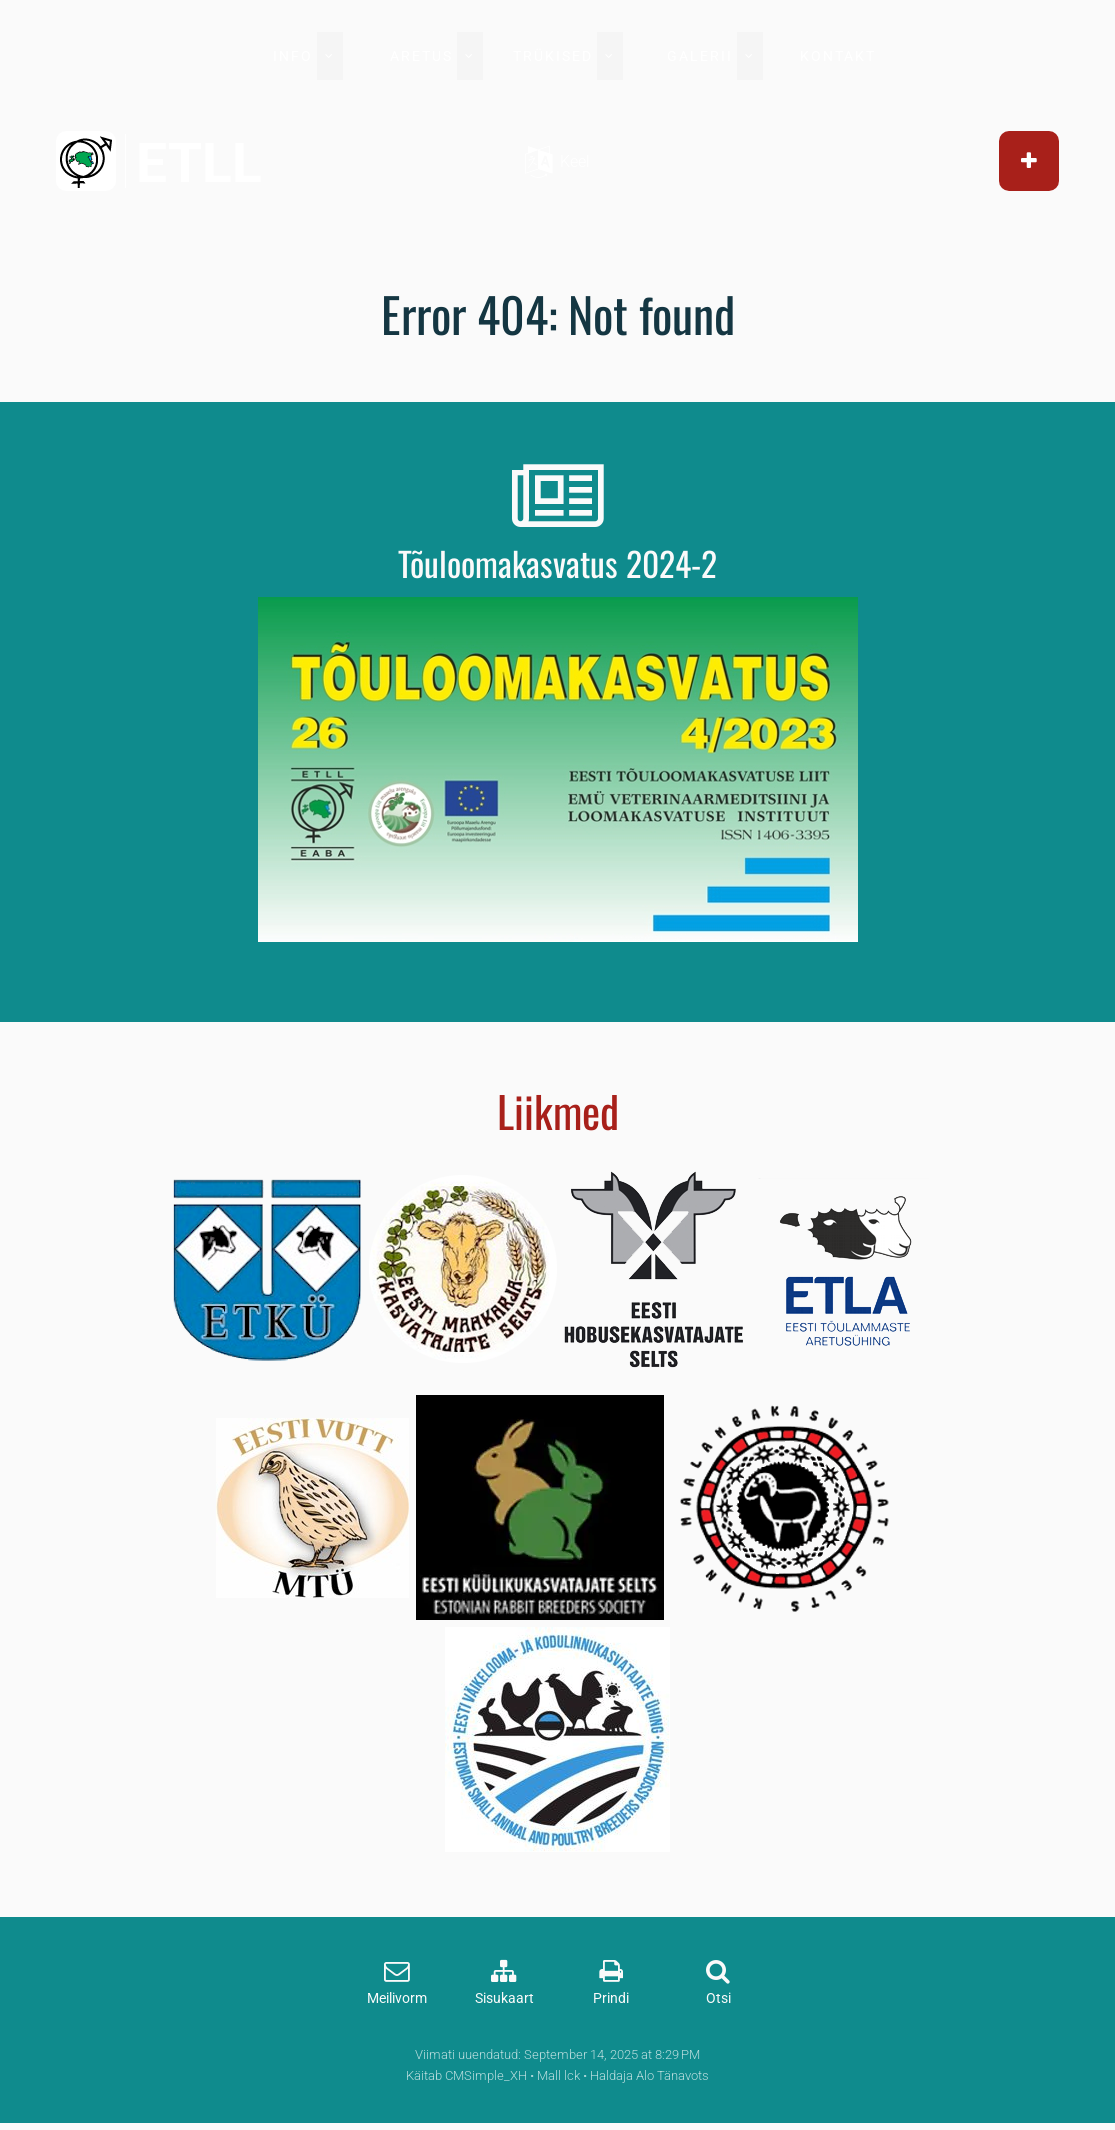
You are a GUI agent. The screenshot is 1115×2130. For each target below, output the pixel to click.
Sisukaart (504, 1998)
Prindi (611, 1998)
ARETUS (421, 56)
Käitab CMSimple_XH (466, 2075)
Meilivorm (397, 1998)
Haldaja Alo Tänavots (649, 2075)
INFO (293, 56)
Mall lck (558, 2075)
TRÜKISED (553, 56)
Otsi (718, 1998)
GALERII (700, 56)
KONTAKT (838, 56)
